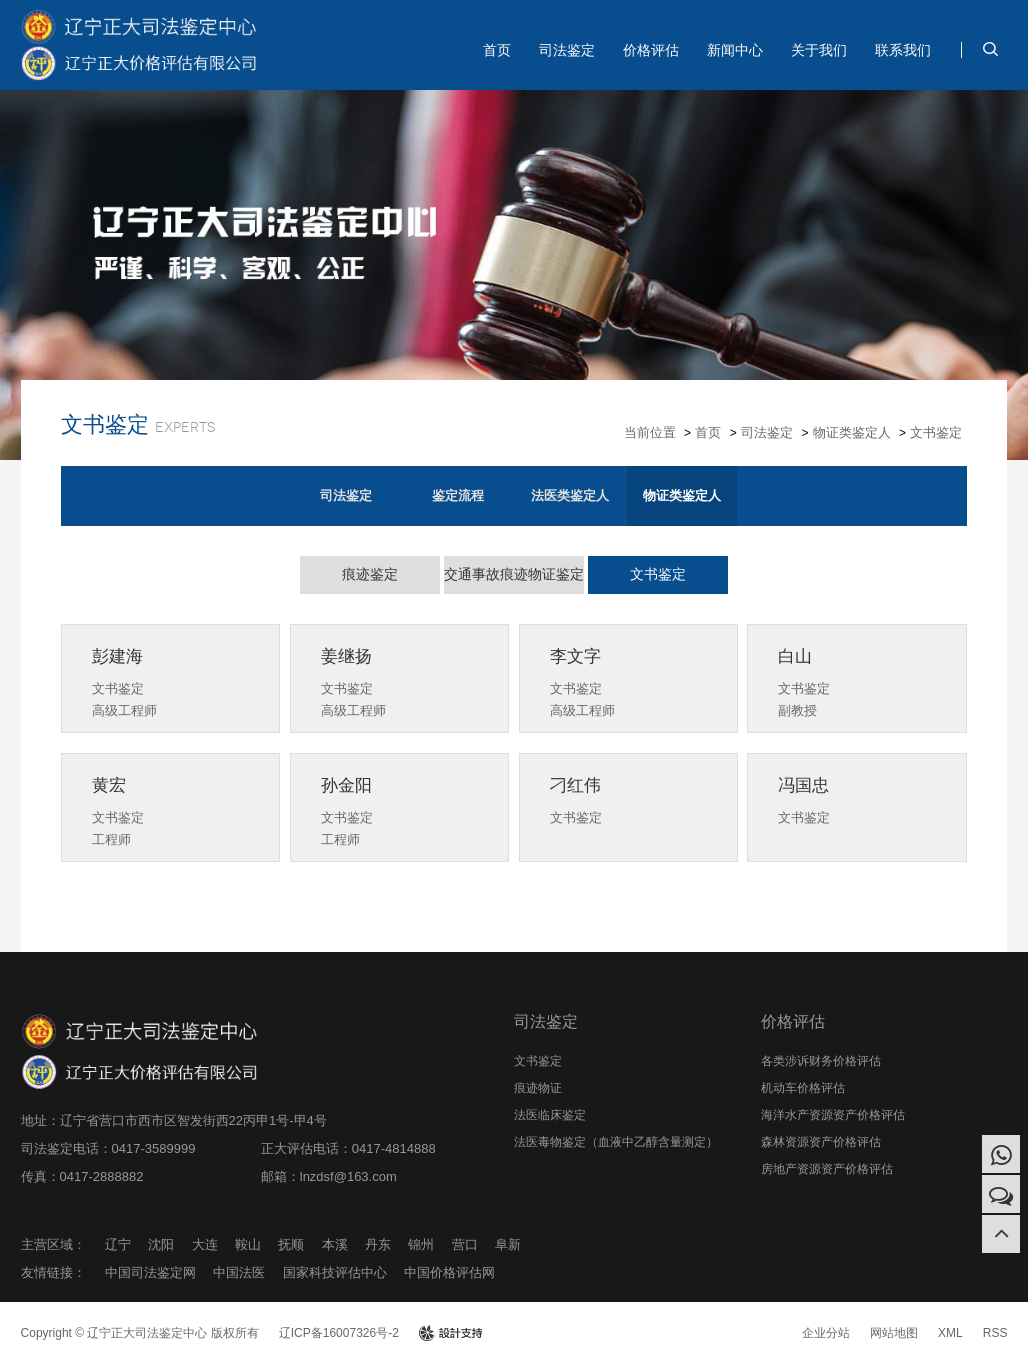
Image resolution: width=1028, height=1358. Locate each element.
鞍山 (248, 1244)
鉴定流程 (458, 495)
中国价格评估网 (449, 1272)
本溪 (335, 1244)
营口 (465, 1244)
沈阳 (161, 1244)
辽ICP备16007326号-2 (339, 1333)
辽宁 (118, 1244)
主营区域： (53, 1244)
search (990, 49)
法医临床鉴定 (550, 1115)
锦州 (421, 1244)
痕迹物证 (538, 1088)
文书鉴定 (936, 432)
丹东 (378, 1244)
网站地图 (894, 1333)
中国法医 (239, 1272)
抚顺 (291, 1244)
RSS (995, 1333)
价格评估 (651, 50)
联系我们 (903, 50)
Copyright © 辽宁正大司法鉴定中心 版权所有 (140, 1333)
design (450, 1333)
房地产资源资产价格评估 (827, 1169)
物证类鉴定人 (852, 432)
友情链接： (53, 1272)
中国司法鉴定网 (150, 1272)
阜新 (508, 1244)
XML (950, 1333)
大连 (205, 1244)
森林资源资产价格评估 (821, 1142)
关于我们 (819, 50)
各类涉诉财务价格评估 (821, 1061)
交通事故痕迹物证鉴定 (514, 574)
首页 (497, 50)
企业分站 (826, 1333)
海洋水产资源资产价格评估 (833, 1115)
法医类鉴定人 (570, 495)
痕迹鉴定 (370, 574)
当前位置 (650, 432)
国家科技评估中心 (335, 1272)
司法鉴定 (567, 50)
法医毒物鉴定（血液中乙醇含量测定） (616, 1142)
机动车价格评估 (803, 1088)
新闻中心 (735, 50)
